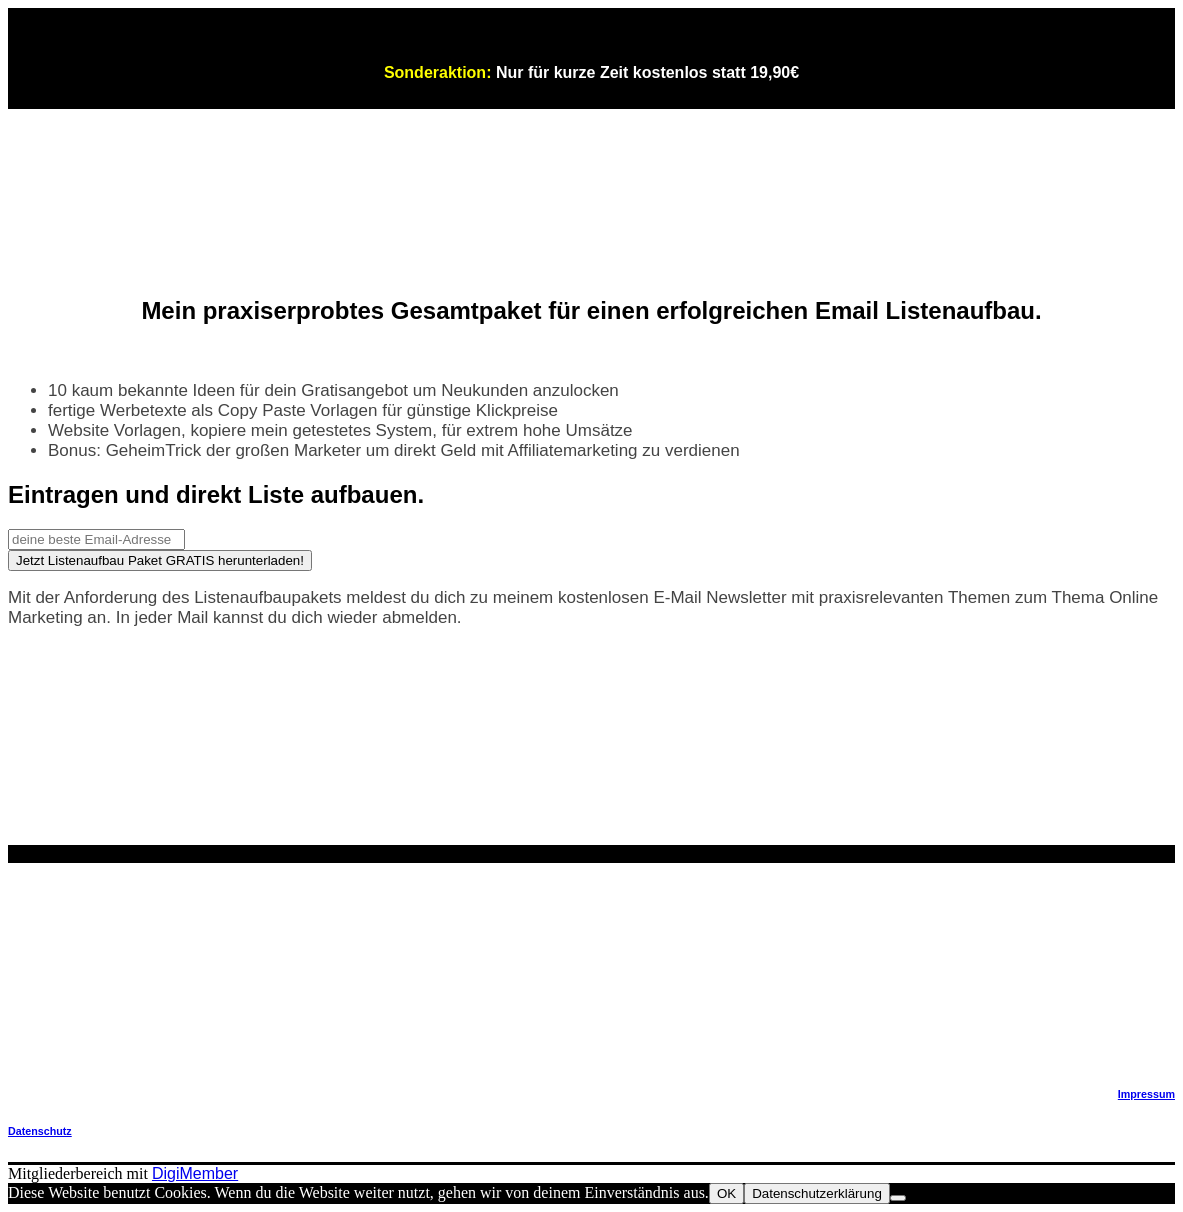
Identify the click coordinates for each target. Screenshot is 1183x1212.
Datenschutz (40, 1131)
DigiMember (195, 1173)
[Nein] (898, 1198)
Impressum (1146, 1094)
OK (726, 1193)
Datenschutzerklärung (817, 1193)
